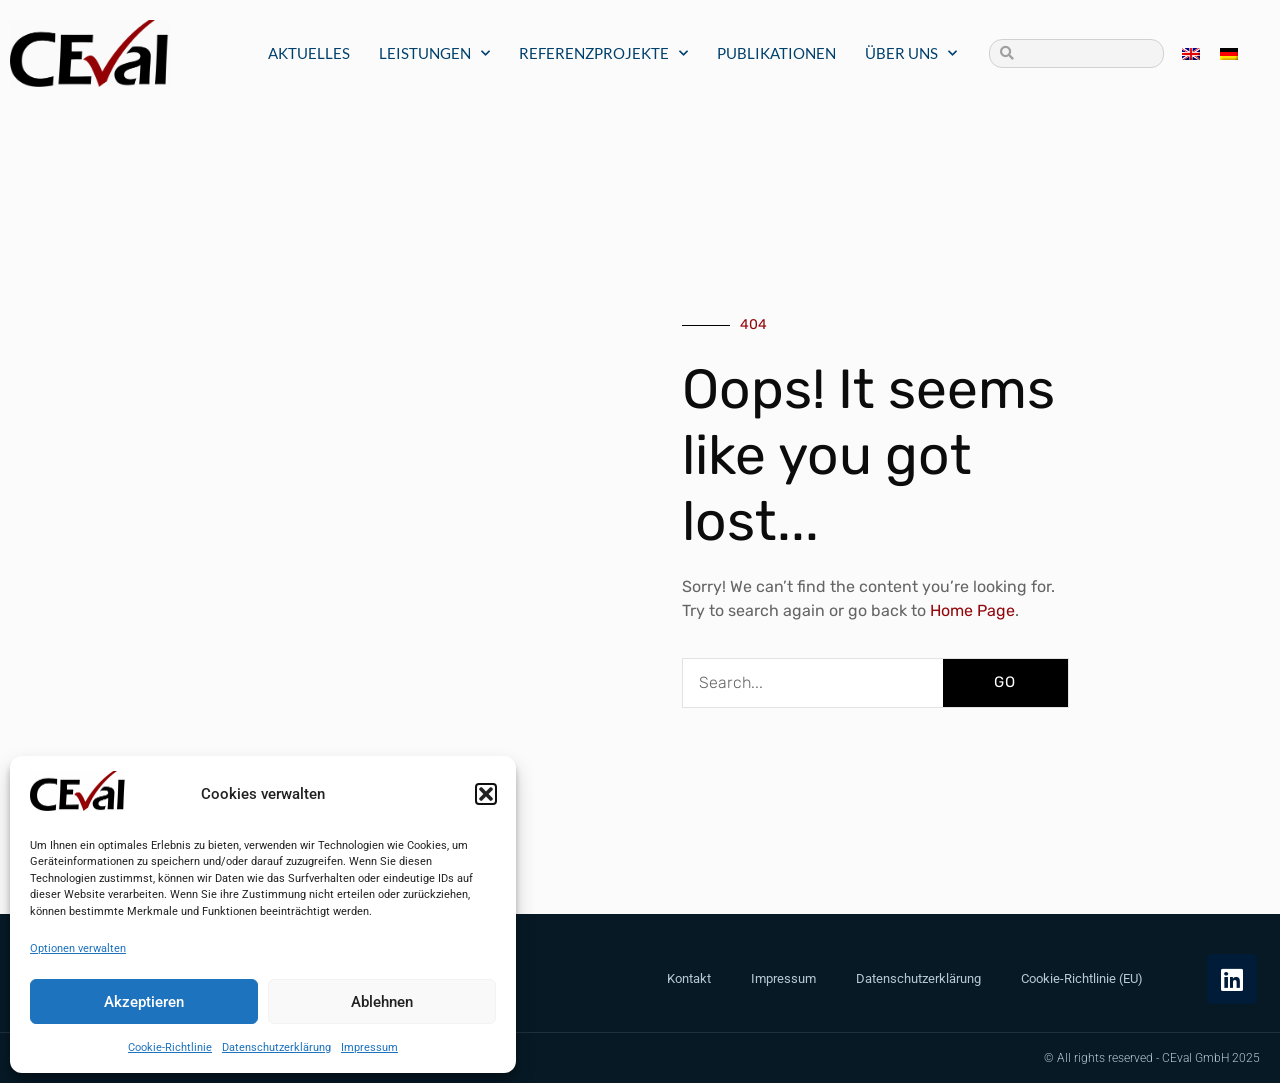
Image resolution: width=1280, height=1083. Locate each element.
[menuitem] (1191, 53)
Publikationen (776, 53)
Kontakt (689, 978)
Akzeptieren (144, 1002)
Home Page (970, 610)
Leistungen (434, 53)
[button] (486, 794)
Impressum (369, 1047)
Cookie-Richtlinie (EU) (1082, 978)
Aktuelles (309, 53)
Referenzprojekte (603, 53)
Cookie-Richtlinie (170, 1047)
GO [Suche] (1005, 682)
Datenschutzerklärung (276, 1047)
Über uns (911, 53)
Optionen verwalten (78, 948)
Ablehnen (382, 1002)
